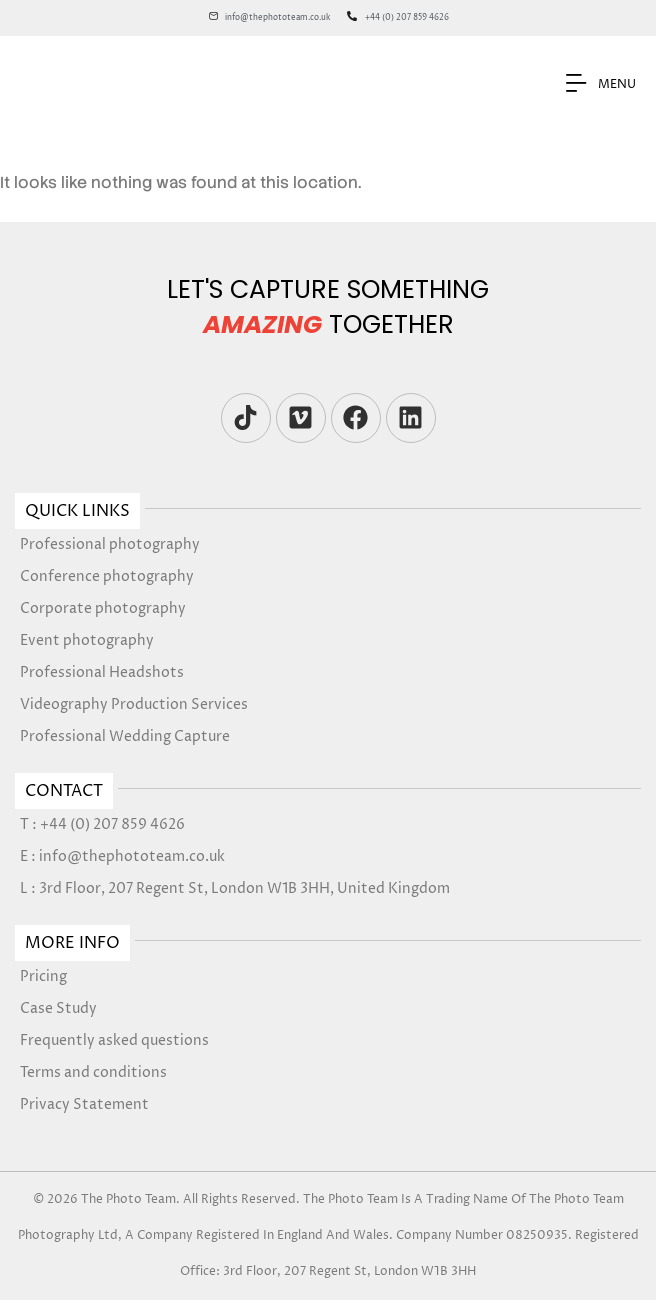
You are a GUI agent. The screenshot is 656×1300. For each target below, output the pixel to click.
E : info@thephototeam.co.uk (122, 856)
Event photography (87, 640)
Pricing (43, 976)
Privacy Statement (84, 1104)
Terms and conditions (93, 1072)
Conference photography (107, 576)
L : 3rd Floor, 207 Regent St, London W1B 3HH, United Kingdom (235, 888)
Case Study (58, 1008)
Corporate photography (103, 608)
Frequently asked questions (114, 1040)
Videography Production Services (134, 704)
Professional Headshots (102, 672)
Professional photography (110, 544)
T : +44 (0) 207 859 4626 (102, 824)
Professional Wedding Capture (125, 736)
